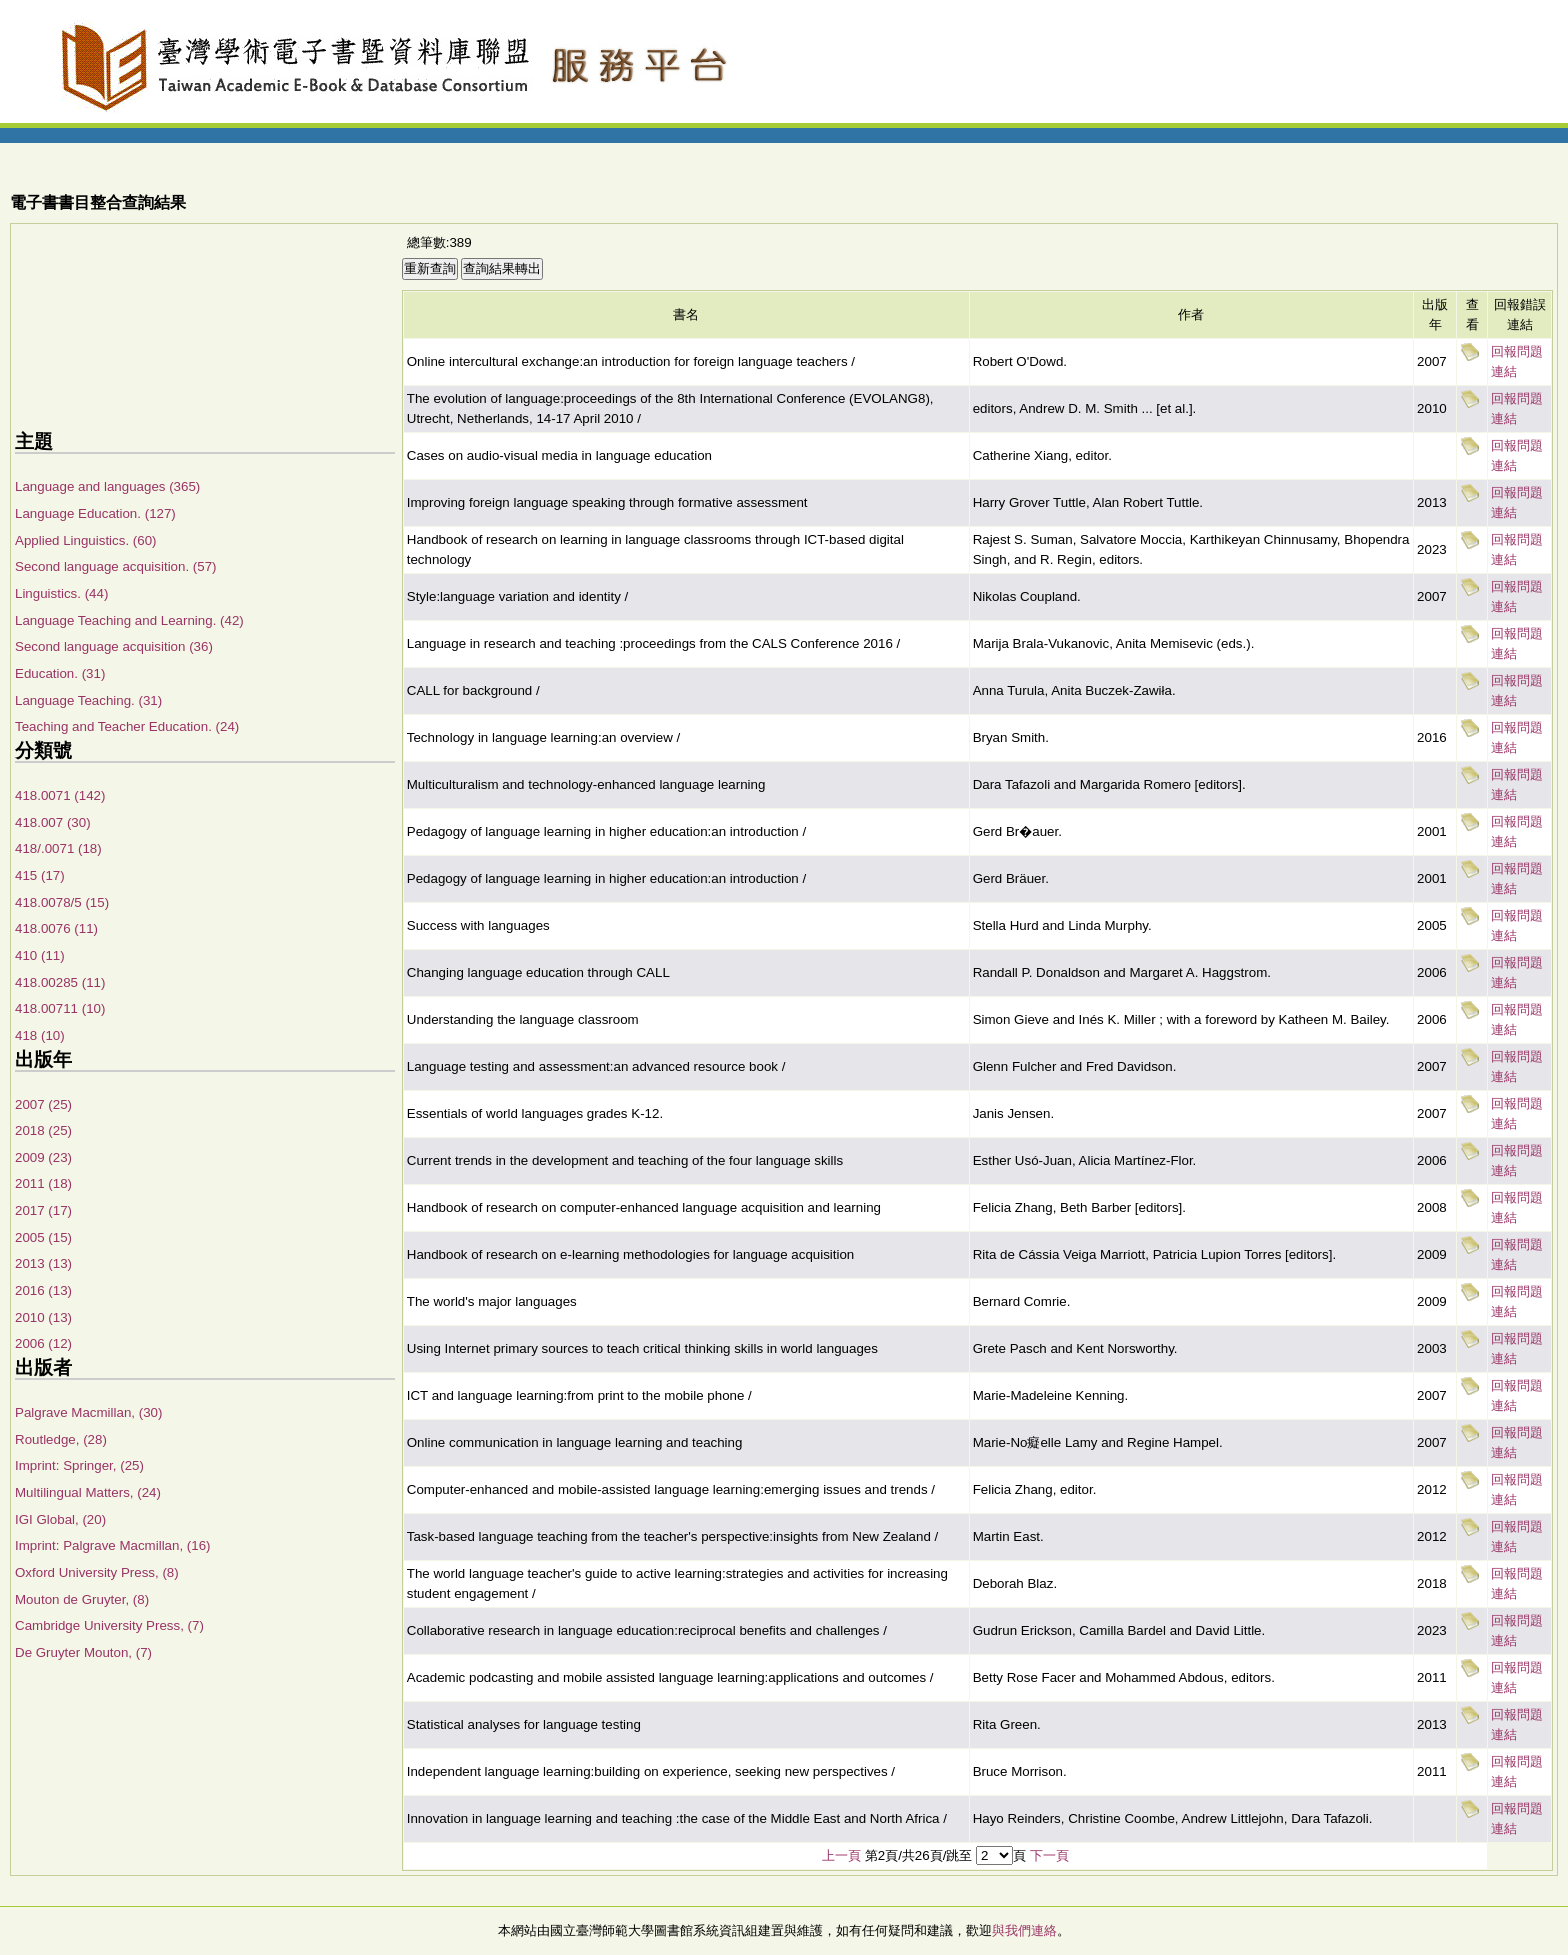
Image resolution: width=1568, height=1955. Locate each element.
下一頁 (1049, 1855)
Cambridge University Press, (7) (109, 1625)
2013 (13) (43, 1263)
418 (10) (40, 1035)
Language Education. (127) (95, 513)
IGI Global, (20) (60, 1519)
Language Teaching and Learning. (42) (129, 620)
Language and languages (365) (107, 486)
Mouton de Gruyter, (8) (82, 1599)
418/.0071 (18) (58, 848)
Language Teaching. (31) (88, 700)
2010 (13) (43, 1317)
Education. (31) (60, 673)
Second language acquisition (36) (114, 646)
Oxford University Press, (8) (97, 1572)
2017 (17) (43, 1210)
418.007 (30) (53, 822)
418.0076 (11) (56, 928)
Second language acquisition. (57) (116, 566)
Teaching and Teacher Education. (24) (127, 726)
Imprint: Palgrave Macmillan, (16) (113, 1545)
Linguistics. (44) (61, 593)
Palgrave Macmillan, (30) (88, 1412)
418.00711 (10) (60, 1008)
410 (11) (40, 955)
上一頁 (841, 1855)
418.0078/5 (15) (62, 902)
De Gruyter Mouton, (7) (83, 1652)
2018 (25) (43, 1130)
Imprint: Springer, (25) (79, 1465)
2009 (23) (43, 1157)
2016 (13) (43, 1290)
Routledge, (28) (61, 1439)
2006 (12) (43, 1343)
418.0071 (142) (60, 795)
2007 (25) (43, 1104)
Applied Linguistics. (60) (86, 540)
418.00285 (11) (60, 982)
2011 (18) (43, 1183)
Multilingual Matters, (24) (88, 1492)
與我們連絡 (1024, 1930)
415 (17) (40, 875)
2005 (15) (43, 1237)
